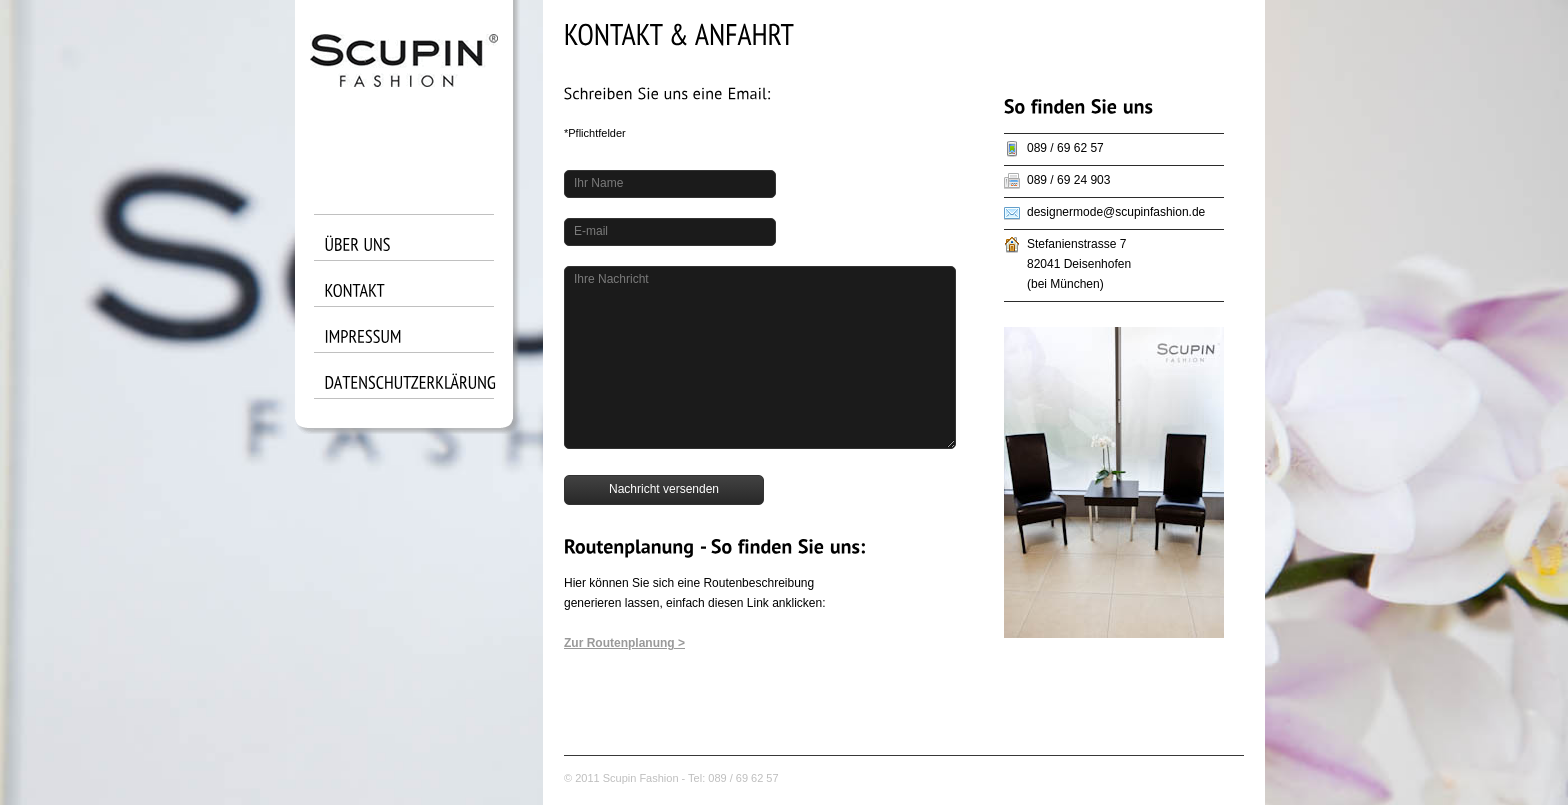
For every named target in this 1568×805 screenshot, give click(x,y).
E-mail (591, 231)
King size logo (404, 90)
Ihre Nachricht (611, 279)
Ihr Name (598, 183)
